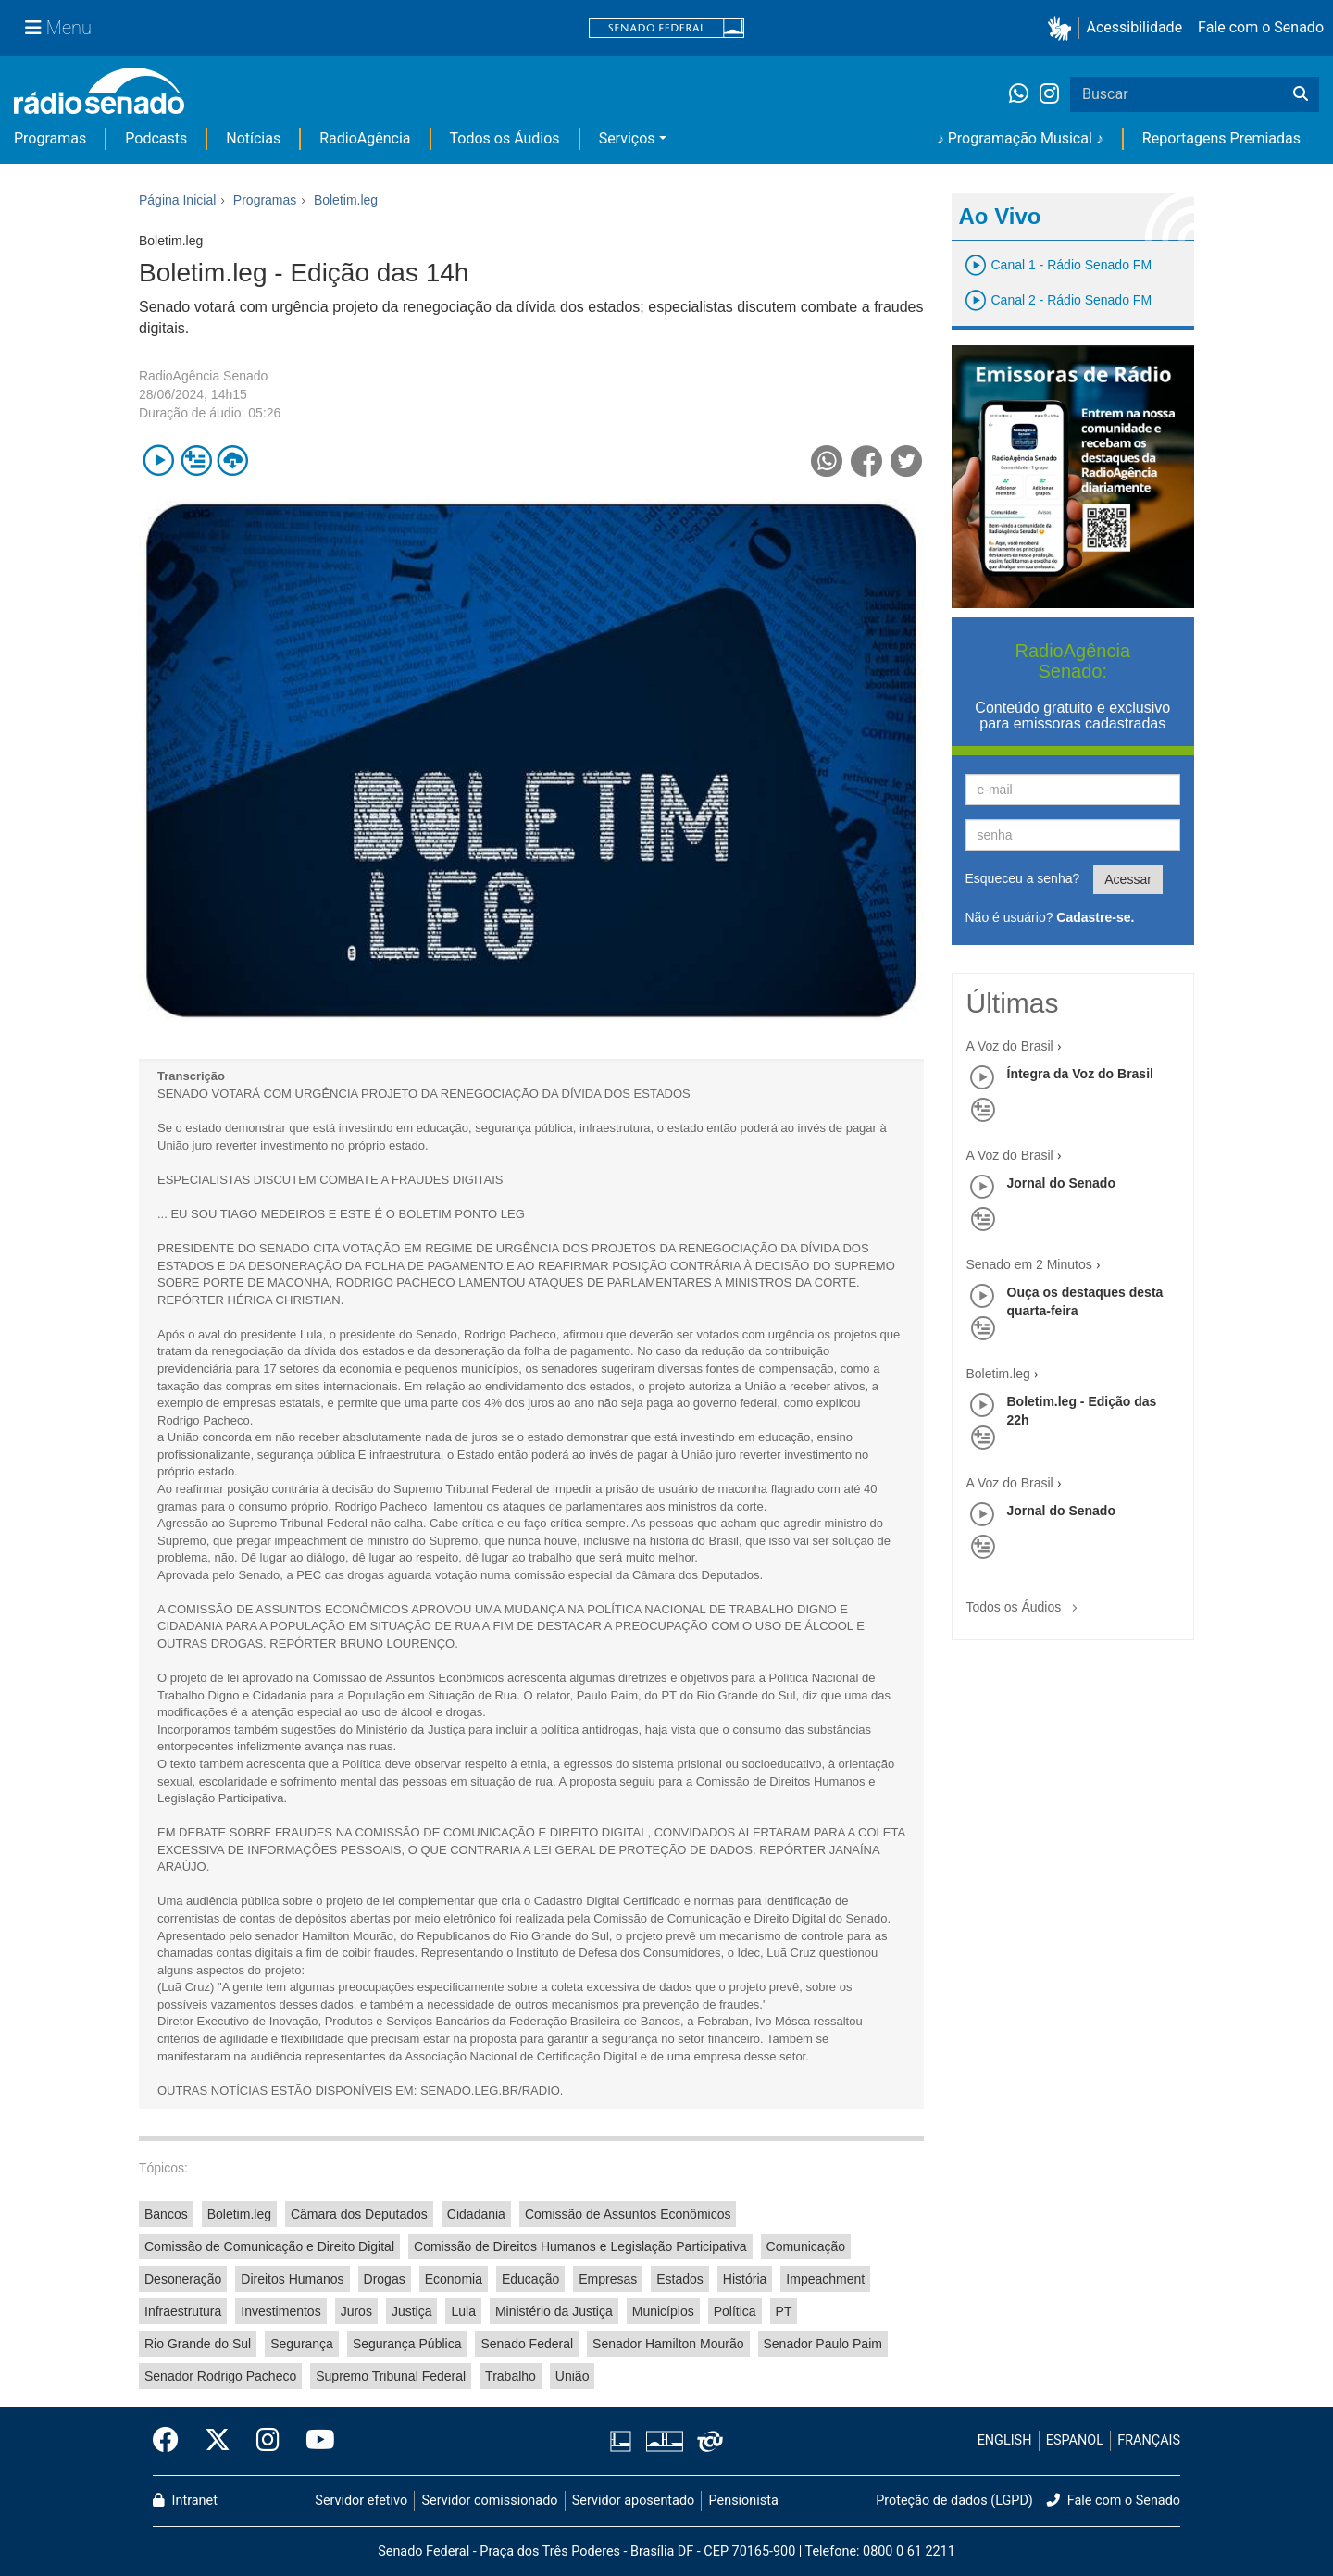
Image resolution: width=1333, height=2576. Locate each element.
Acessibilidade (1135, 27)
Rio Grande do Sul (197, 2343)
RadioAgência (364, 138)
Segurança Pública (407, 2343)
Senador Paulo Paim (823, 2343)
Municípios (663, 2311)
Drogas (384, 2278)
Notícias (253, 138)
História (744, 2278)
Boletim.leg (239, 2214)
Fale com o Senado (1261, 27)
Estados (680, 2278)
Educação (530, 2278)
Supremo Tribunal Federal (391, 2376)
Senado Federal (526, 2343)
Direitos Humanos (292, 2278)
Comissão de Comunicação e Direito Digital (269, 2246)
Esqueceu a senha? (1022, 878)
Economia (453, 2278)
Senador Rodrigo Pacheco (220, 2376)
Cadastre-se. (1095, 917)
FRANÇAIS (1148, 2440)
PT (784, 2311)
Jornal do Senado (1061, 1183)
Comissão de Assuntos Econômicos (628, 2214)
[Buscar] (1300, 94)
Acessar (1128, 879)
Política (735, 2311)
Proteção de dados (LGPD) (954, 2500)
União (572, 2376)
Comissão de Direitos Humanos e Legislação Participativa (580, 2246)
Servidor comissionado (490, 2500)
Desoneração (182, 2278)
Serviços (627, 138)
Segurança (301, 2343)
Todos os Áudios (505, 138)
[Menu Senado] (58, 28)
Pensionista (744, 2500)
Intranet (185, 2500)
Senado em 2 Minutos (1029, 1264)
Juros (356, 2311)
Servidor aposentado (633, 2500)
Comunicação (806, 2246)
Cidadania (476, 2214)
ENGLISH (1005, 2440)
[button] (1063, 28)
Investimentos (280, 2311)
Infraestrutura (182, 2311)
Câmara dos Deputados (359, 2214)
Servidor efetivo (361, 2500)
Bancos (166, 2214)
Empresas (608, 2278)
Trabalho (510, 2376)
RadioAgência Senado (203, 375)
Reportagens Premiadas (1221, 138)
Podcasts (156, 138)
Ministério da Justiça (554, 2311)
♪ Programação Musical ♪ (1020, 138)
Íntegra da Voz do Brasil (1080, 1073)
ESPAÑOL (1074, 2440)
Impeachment (825, 2278)
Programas (50, 138)
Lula (463, 2311)
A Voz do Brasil (1009, 1046)
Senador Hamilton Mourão (667, 2343)
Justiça (412, 2311)
